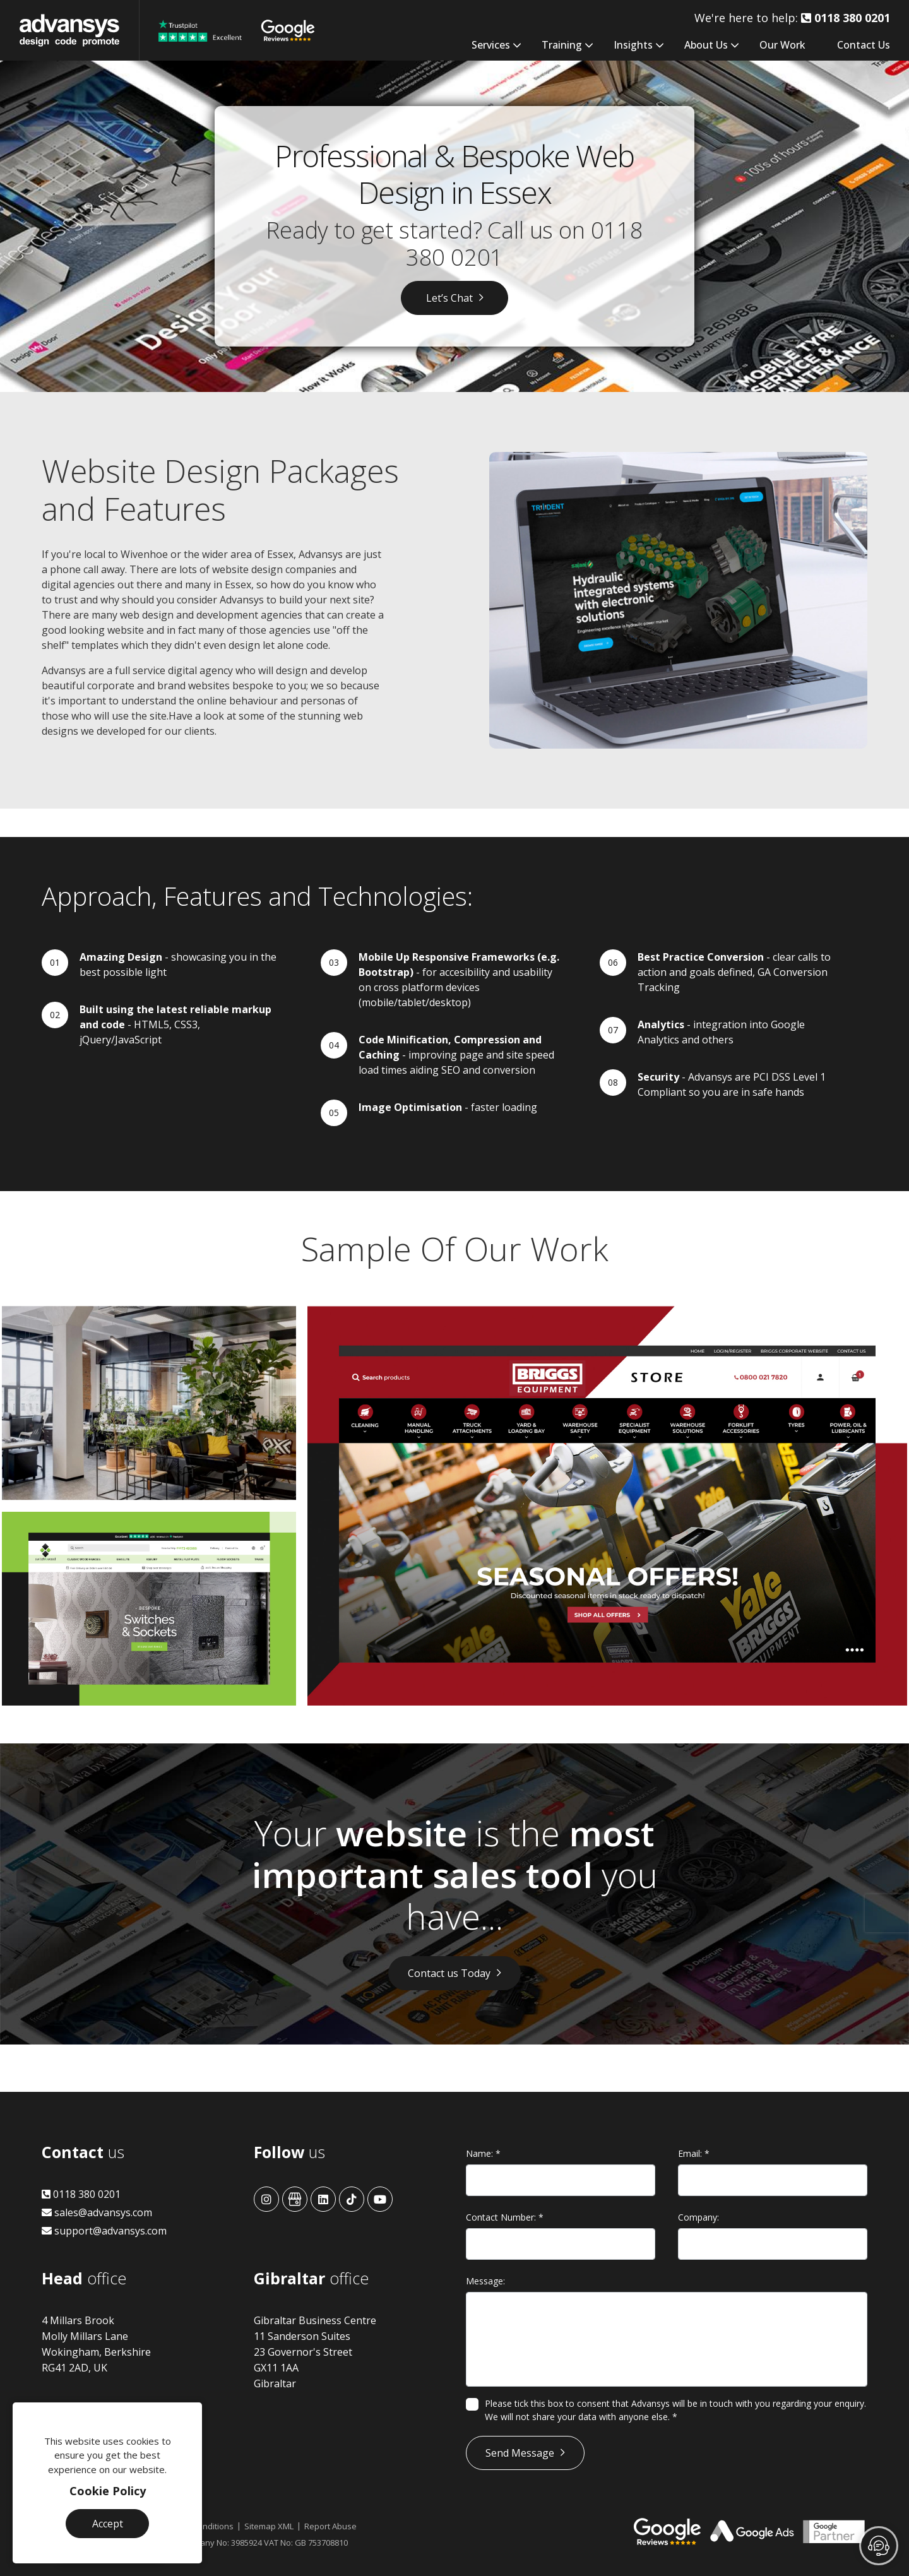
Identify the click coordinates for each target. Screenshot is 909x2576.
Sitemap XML (269, 2526)
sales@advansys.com (97, 2212)
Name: (483, 2153)
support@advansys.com (104, 2231)
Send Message (519, 2453)
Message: (485, 2281)
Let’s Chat (449, 298)
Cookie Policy (107, 2490)
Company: (698, 2217)
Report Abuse (330, 2526)
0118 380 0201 (81, 2194)
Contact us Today (449, 1973)
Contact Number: (505, 2217)
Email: (694, 2153)
